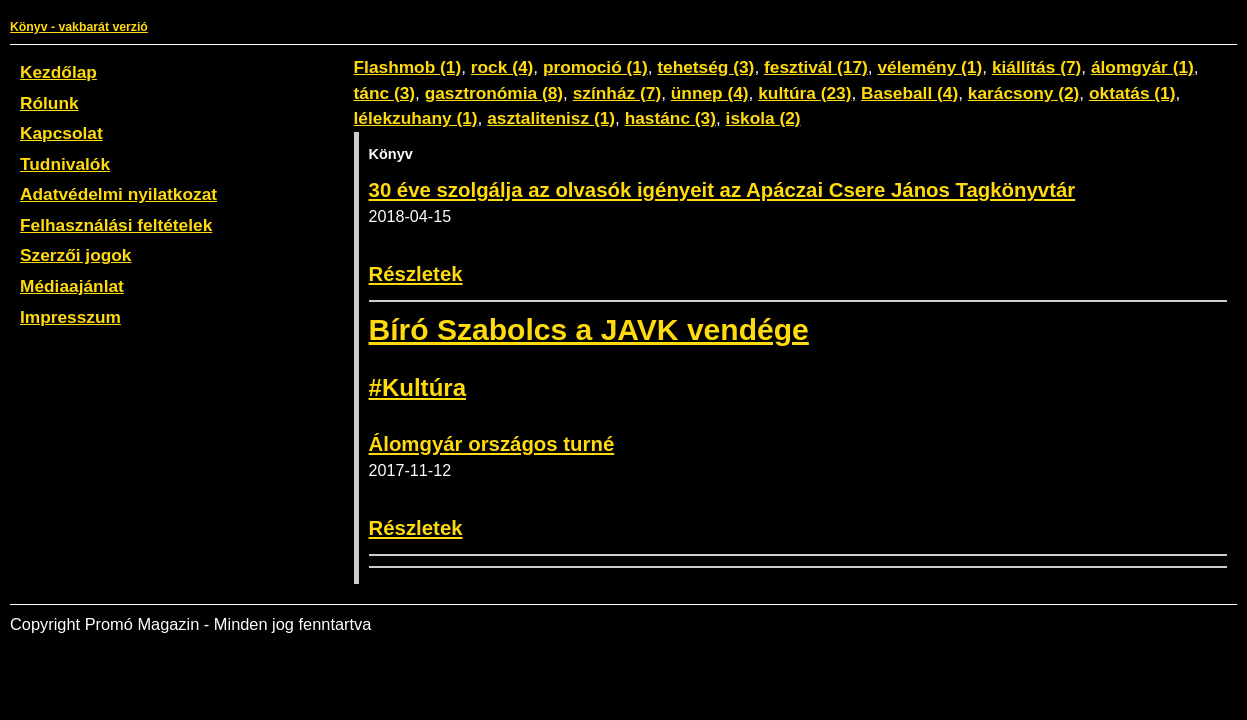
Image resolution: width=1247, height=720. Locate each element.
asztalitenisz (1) (551, 118)
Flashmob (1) (408, 67)
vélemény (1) (929, 67)
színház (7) (617, 93)
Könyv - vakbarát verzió (79, 27)
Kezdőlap (58, 72)
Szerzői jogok (75, 255)
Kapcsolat (61, 133)
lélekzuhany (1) (416, 118)
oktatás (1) (1132, 93)
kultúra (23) (804, 93)
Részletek (416, 274)
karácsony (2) (1024, 93)
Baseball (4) (909, 93)
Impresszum (70, 317)
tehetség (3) (705, 67)
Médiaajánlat (72, 286)
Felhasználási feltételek (116, 225)
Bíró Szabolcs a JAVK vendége (589, 329)
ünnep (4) (710, 93)
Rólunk (49, 103)
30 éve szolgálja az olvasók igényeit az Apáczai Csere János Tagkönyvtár (722, 190)
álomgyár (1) (1142, 67)
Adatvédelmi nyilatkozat (118, 194)
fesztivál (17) (816, 67)
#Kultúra (417, 387)
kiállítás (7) (1036, 67)
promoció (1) (595, 67)
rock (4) (502, 67)
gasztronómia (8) (494, 93)
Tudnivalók (65, 164)
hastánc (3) (670, 118)
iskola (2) (763, 118)
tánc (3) (385, 93)
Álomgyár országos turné (492, 444)
